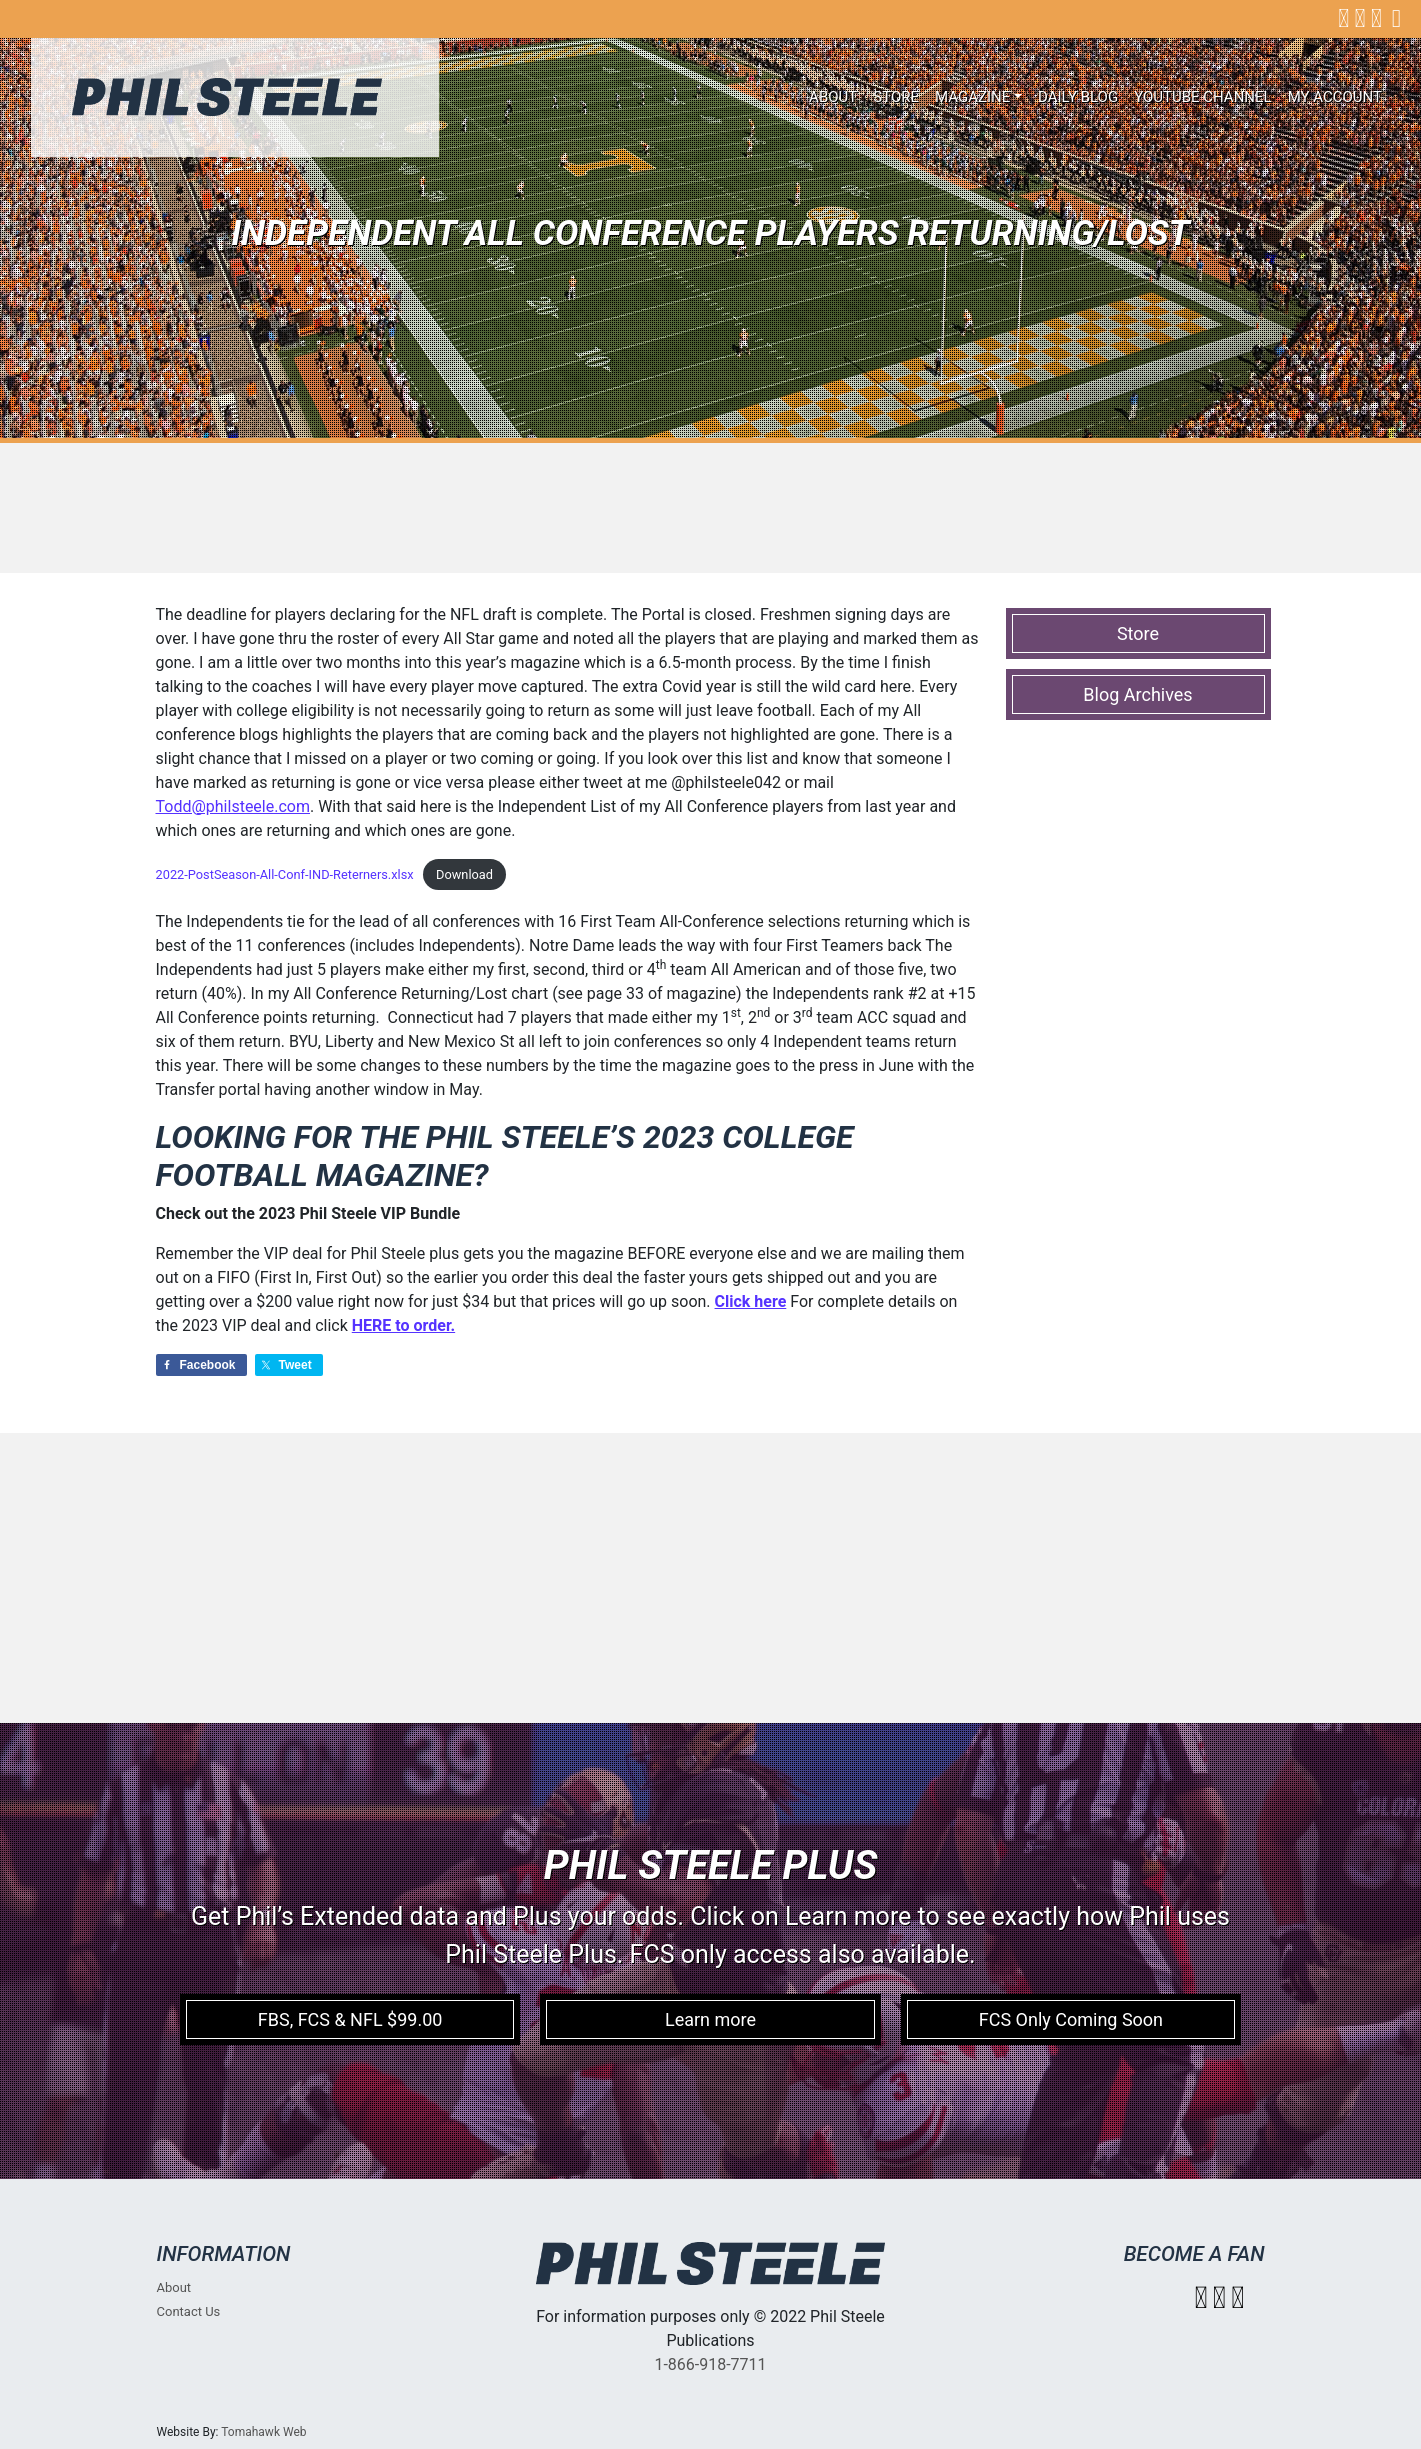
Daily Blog (1078, 97)
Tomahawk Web (263, 2432)
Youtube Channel (1203, 97)
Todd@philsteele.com (233, 806)
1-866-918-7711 (710, 2364)
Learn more (710, 2019)
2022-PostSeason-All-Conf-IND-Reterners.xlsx (285, 874)
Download (464, 874)
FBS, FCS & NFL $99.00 (350, 2019)
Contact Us (189, 2311)
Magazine (972, 97)
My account (1335, 97)
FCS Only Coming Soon (1071, 2019)
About (833, 97)
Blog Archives (1137, 694)
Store (896, 97)
